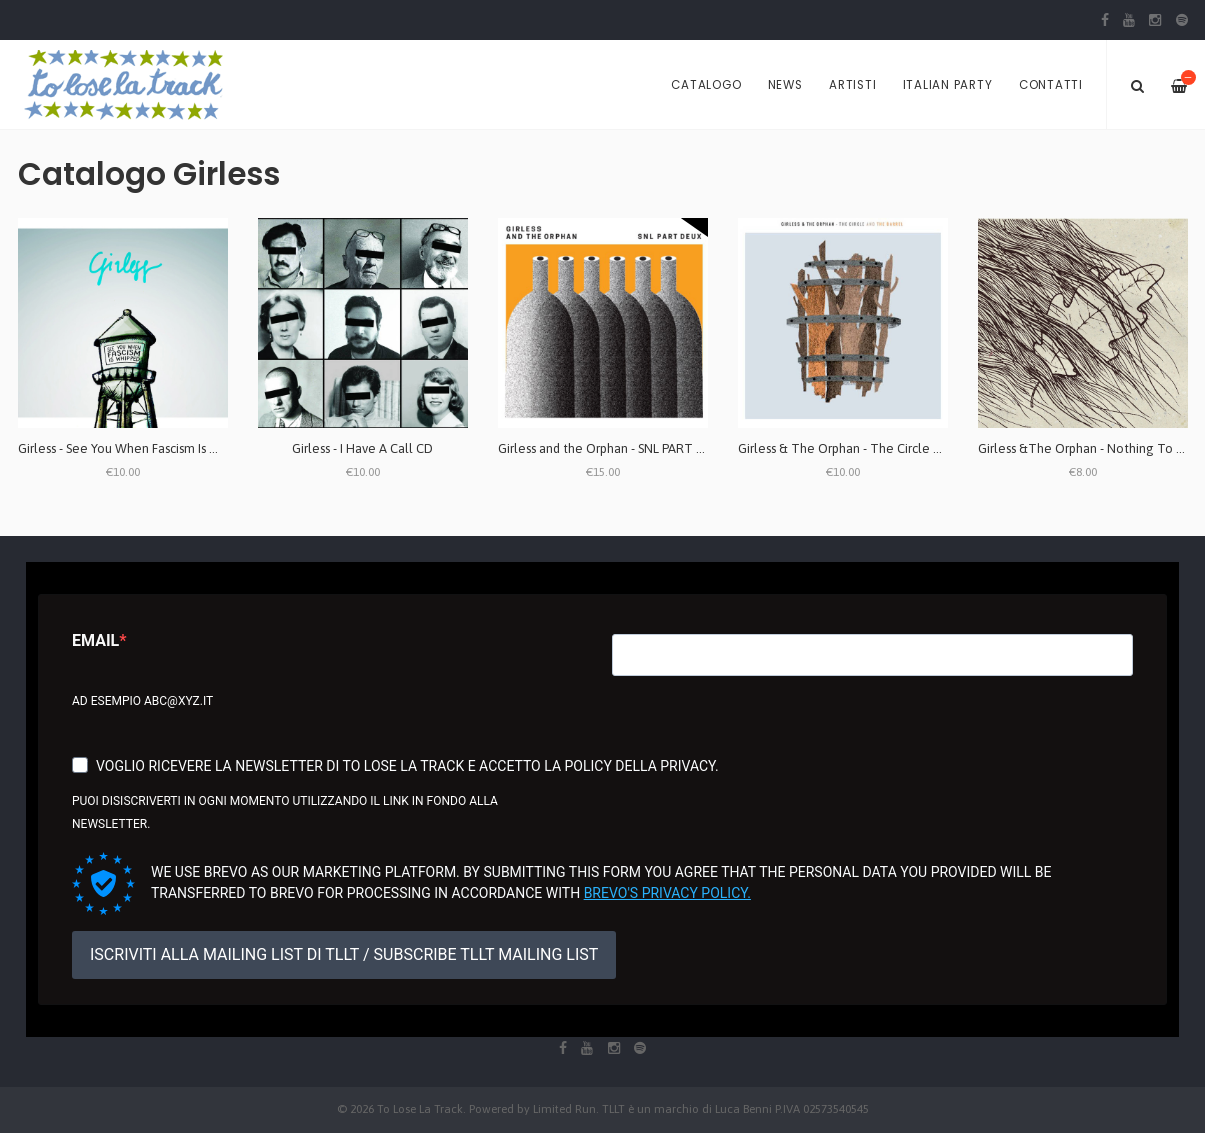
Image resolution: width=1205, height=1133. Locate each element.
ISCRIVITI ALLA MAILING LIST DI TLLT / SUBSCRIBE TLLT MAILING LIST (344, 954)
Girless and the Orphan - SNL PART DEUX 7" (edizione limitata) (675, 448)
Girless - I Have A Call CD (362, 448)
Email (95, 640)
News (785, 85)
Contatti (1051, 85)
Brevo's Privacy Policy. (667, 893)
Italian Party (948, 85)
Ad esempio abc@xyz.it (142, 701)
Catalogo (706, 85)
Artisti (852, 85)
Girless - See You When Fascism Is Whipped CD (149, 448)
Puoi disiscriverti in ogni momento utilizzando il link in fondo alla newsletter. (285, 812)
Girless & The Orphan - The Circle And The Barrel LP (886, 448)
